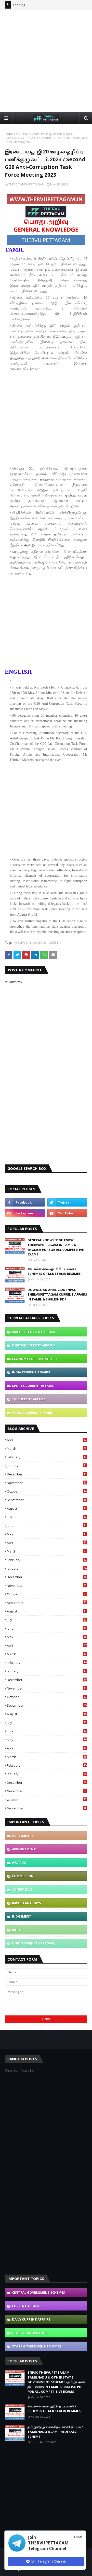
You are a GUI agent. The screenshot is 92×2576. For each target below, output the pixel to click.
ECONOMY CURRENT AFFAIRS (34, 1359)
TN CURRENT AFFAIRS (29, 1399)
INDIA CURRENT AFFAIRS (31, 1372)
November (47, 1483)
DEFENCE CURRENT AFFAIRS (33, 1345)
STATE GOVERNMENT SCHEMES (36, 2346)
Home (9, 134)
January (47, 1465)
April (47, 1440)
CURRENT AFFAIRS (26, 2306)
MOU (16, 1930)
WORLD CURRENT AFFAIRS (32, 1412)
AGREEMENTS (22, 1835)
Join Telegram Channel (46, 2561)
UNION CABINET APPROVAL (33, 1943)
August (47, 1508)
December (47, 1474)
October (47, 1491)
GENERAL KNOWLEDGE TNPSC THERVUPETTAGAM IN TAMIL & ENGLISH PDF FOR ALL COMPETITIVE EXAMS (55, 1247)
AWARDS (19, 1862)
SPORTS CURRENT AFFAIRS (33, 1385)
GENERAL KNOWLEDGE (30, 943)
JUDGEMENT (21, 1916)
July (47, 1517)
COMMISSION (23, 1876)
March (47, 1448)
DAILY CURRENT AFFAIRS (31, 2319)
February (47, 1457)
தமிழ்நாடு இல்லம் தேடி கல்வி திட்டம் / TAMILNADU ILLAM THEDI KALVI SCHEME (55, 2432)
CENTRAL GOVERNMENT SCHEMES (38, 2292)
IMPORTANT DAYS (26, 1903)
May (47, 1534)
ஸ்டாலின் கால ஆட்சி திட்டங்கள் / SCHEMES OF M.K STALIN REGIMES (54, 1271)
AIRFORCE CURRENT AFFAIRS (34, 1332)
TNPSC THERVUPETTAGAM (26, 184)
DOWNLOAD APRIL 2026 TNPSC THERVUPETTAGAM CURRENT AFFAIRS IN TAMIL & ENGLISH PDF (57, 1294)
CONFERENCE (22, 1889)
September (47, 1500)
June (47, 1525)
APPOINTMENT (24, 1849)
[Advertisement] (46, 61)
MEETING (22, 134)
